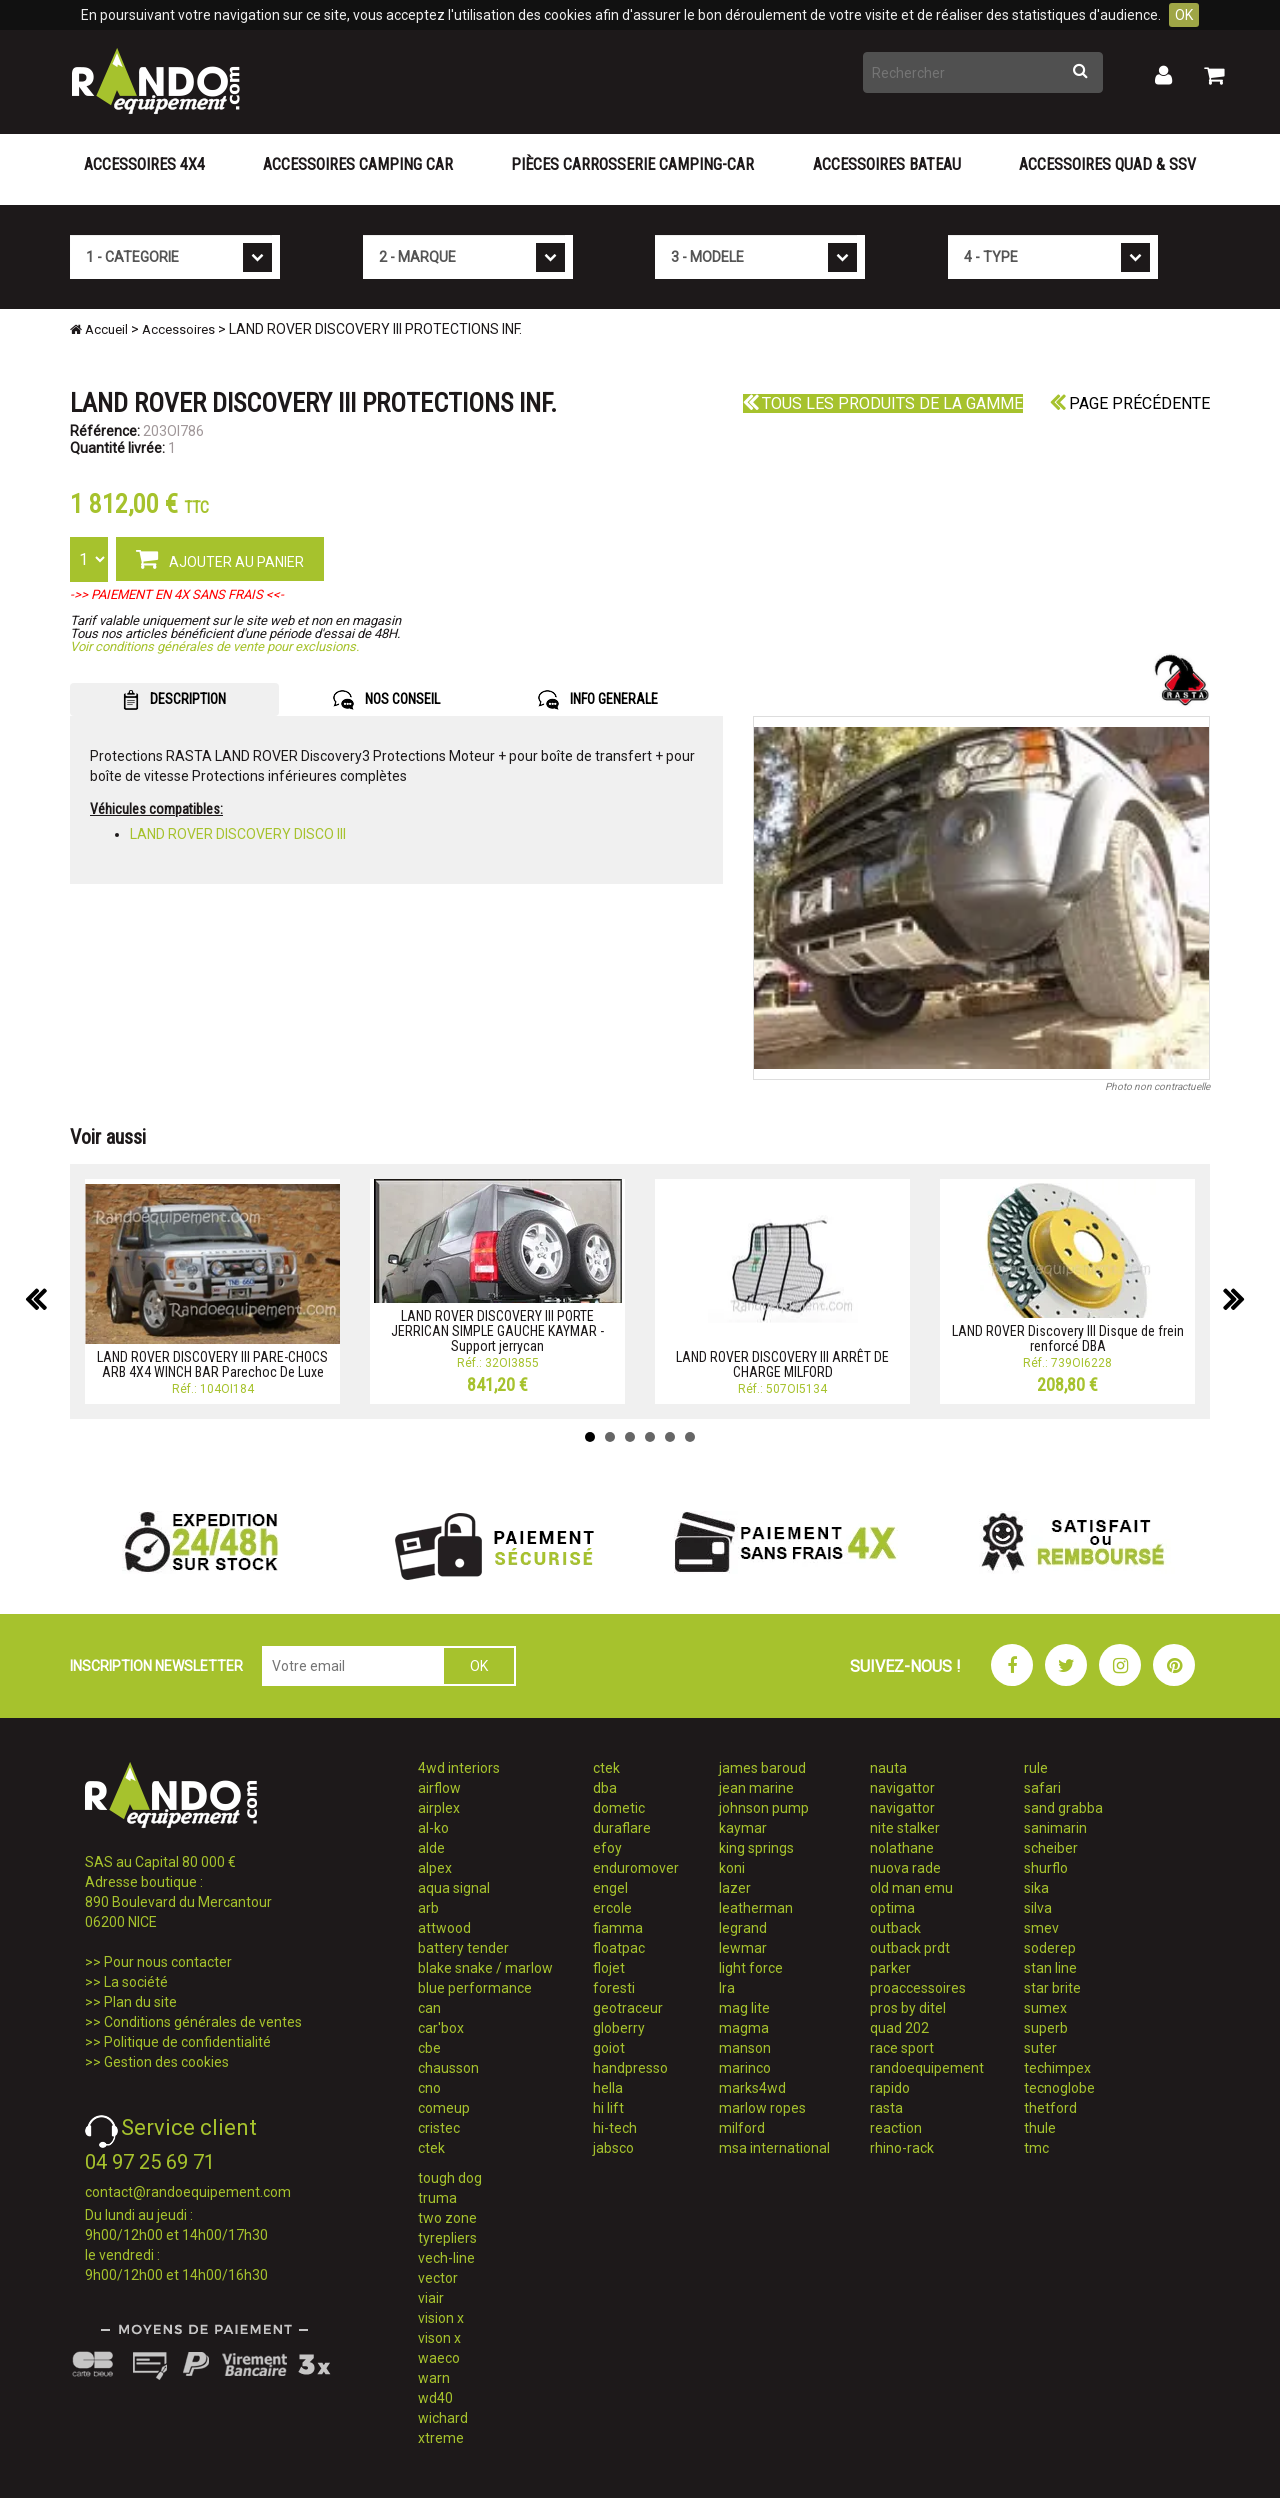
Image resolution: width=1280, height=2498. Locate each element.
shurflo (1046, 1868)
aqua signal (454, 1888)
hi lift (608, 2108)
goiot (609, 2048)
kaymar (743, 1828)
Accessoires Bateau (887, 164)
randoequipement (927, 2068)
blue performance (475, 1988)
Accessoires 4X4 (144, 164)
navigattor (902, 1788)
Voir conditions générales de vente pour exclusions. (214, 646)
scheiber (1051, 1848)
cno (429, 2088)
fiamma (618, 1928)
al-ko (433, 1828)
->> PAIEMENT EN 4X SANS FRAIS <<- (177, 594)
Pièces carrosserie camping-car (632, 164)
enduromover (636, 1868)
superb (1046, 2028)
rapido (890, 2088)
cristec (439, 2128)
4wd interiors (459, 1768)
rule (1036, 1768)
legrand (743, 1928)
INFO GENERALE (598, 700)
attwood (444, 1928)
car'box (441, 2028)
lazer (735, 1888)
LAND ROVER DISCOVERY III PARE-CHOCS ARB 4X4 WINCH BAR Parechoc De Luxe (212, 1364)
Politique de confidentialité (187, 2042)
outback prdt (910, 1948)
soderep (1050, 1948)
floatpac (619, 1948)
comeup (444, 2108)
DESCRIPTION (174, 700)
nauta (888, 1768)
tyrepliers (447, 2238)
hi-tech (615, 2128)
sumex (1045, 2008)
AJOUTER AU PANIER (220, 558)
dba (605, 1788)
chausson (448, 2068)
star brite (1052, 1988)
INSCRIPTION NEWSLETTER (156, 1666)
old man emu (911, 1888)
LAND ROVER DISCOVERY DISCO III (238, 834)
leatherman (756, 1908)
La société (136, 1982)
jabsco (613, 2148)
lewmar (743, 1948)
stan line (1050, 1968)
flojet (609, 1968)
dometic (619, 1808)
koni (732, 1868)
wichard (443, 2418)
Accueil (99, 329)
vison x (439, 2338)
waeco (439, 2358)
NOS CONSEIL (386, 700)
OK (1184, 15)
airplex (439, 1808)
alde (431, 1848)
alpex (435, 1868)
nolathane (902, 1848)
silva (1038, 1908)
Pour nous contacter (168, 1962)
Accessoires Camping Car (358, 164)
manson (745, 2048)
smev (1041, 1928)
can (429, 2008)
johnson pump (764, 1808)
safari (1042, 1788)
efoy (607, 1848)
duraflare (622, 1828)
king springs (756, 1848)
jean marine (756, 1788)
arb (428, 1908)
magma (744, 2028)
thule (1040, 2128)
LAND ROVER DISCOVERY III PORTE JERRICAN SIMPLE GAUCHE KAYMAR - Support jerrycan (497, 1331)
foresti (614, 1988)
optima (892, 1908)
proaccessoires (918, 1988)
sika (1036, 1888)
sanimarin (1055, 1828)
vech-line (446, 2258)
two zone (447, 2218)
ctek (431, 2148)
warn (434, 2378)
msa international (774, 2148)
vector (438, 2278)
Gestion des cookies (166, 2062)
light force (751, 1968)
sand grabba (1063, 1808)
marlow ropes (762, 2108)
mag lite (744, 2008)
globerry (619, 2028)
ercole (612, 1908)
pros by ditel (908, 2008)
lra (727, 1988)
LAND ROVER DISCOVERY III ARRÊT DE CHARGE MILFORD (782, 1364)
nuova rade (905, 1868)
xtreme (441, 2438)
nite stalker (905, 1828)
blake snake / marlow (485, 1968)
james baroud (762, 1768)
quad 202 (899, 2028)
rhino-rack (902, 2148)
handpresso (630, 2068)
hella (608, 2088)
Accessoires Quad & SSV (1107, 164)
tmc (1036, 2148)
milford (742, 2128)
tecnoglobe (1059, 2088)
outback (895, 1928)
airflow (439, 1788)
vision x (441, 2318)
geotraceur (628, 2008)
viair (431, 2298)
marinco (745, 2068)
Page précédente (1130, 403)
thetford (1050, 2108)
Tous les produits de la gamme (883, 403)
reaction (896, 2128)
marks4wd (752, 2088)
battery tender (463, 1948)
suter (1040, 2048)
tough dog (450, 2178)
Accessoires (178, 329)
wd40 (435, 2398)
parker (890, 1968)
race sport (902, 2048)
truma (437, 2198)
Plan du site (140, 2002)
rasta (886, 2108)
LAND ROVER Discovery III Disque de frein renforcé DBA (1068, 1338)
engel (610, 1888)
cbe (429, 2048)
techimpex (1057, 2068)
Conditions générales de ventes (203, 2022)
